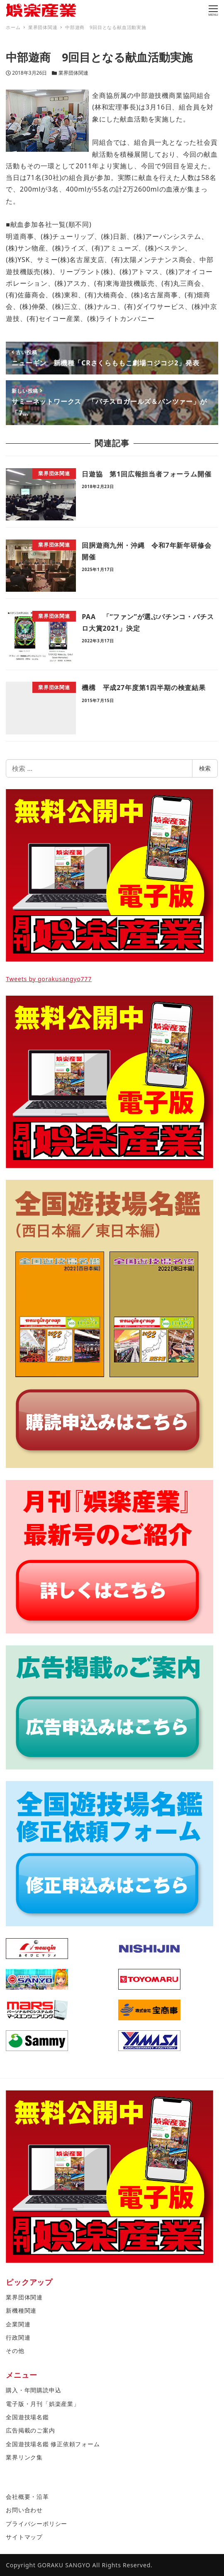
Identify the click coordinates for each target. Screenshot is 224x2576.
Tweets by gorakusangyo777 (49, 979)
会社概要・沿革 (27, 2497)
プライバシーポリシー (36, 2523)
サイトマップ (24, 2537)
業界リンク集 (24, 2457)
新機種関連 (21, 2310)
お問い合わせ (24, 2510)
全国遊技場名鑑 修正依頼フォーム (53, 2444)
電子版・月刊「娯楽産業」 (43, 2404)
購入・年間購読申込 (33, 2390)
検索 (205, 768)
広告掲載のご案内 (30, 2430)
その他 (15, 2351)
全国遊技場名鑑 (27, 2417)
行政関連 (18, 2337)
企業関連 (18, 2324)
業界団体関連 (73, 72)
